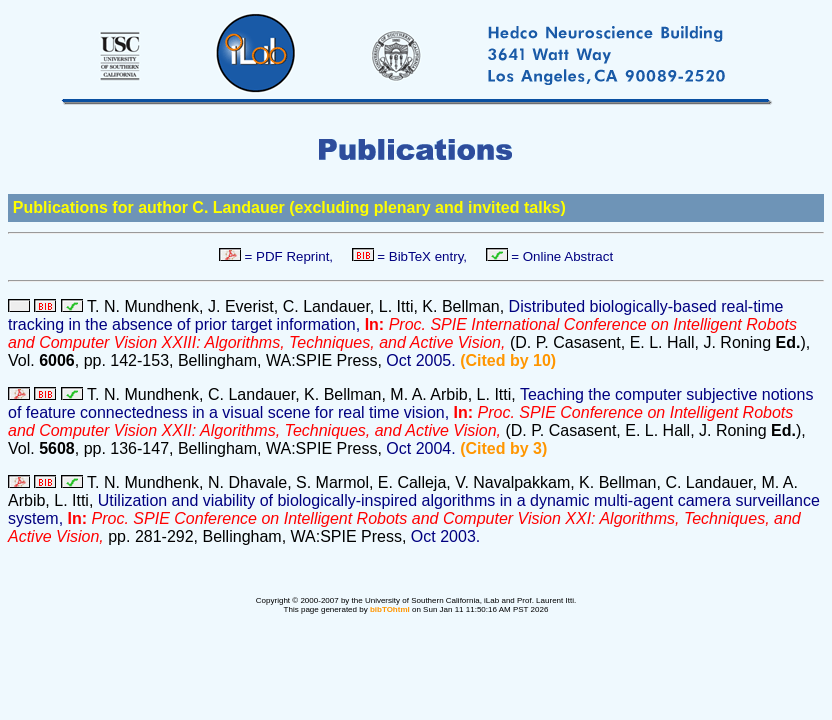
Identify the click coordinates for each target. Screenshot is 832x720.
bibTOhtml (390, 609)
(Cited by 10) (508, 360)
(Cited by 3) (503, 448)
